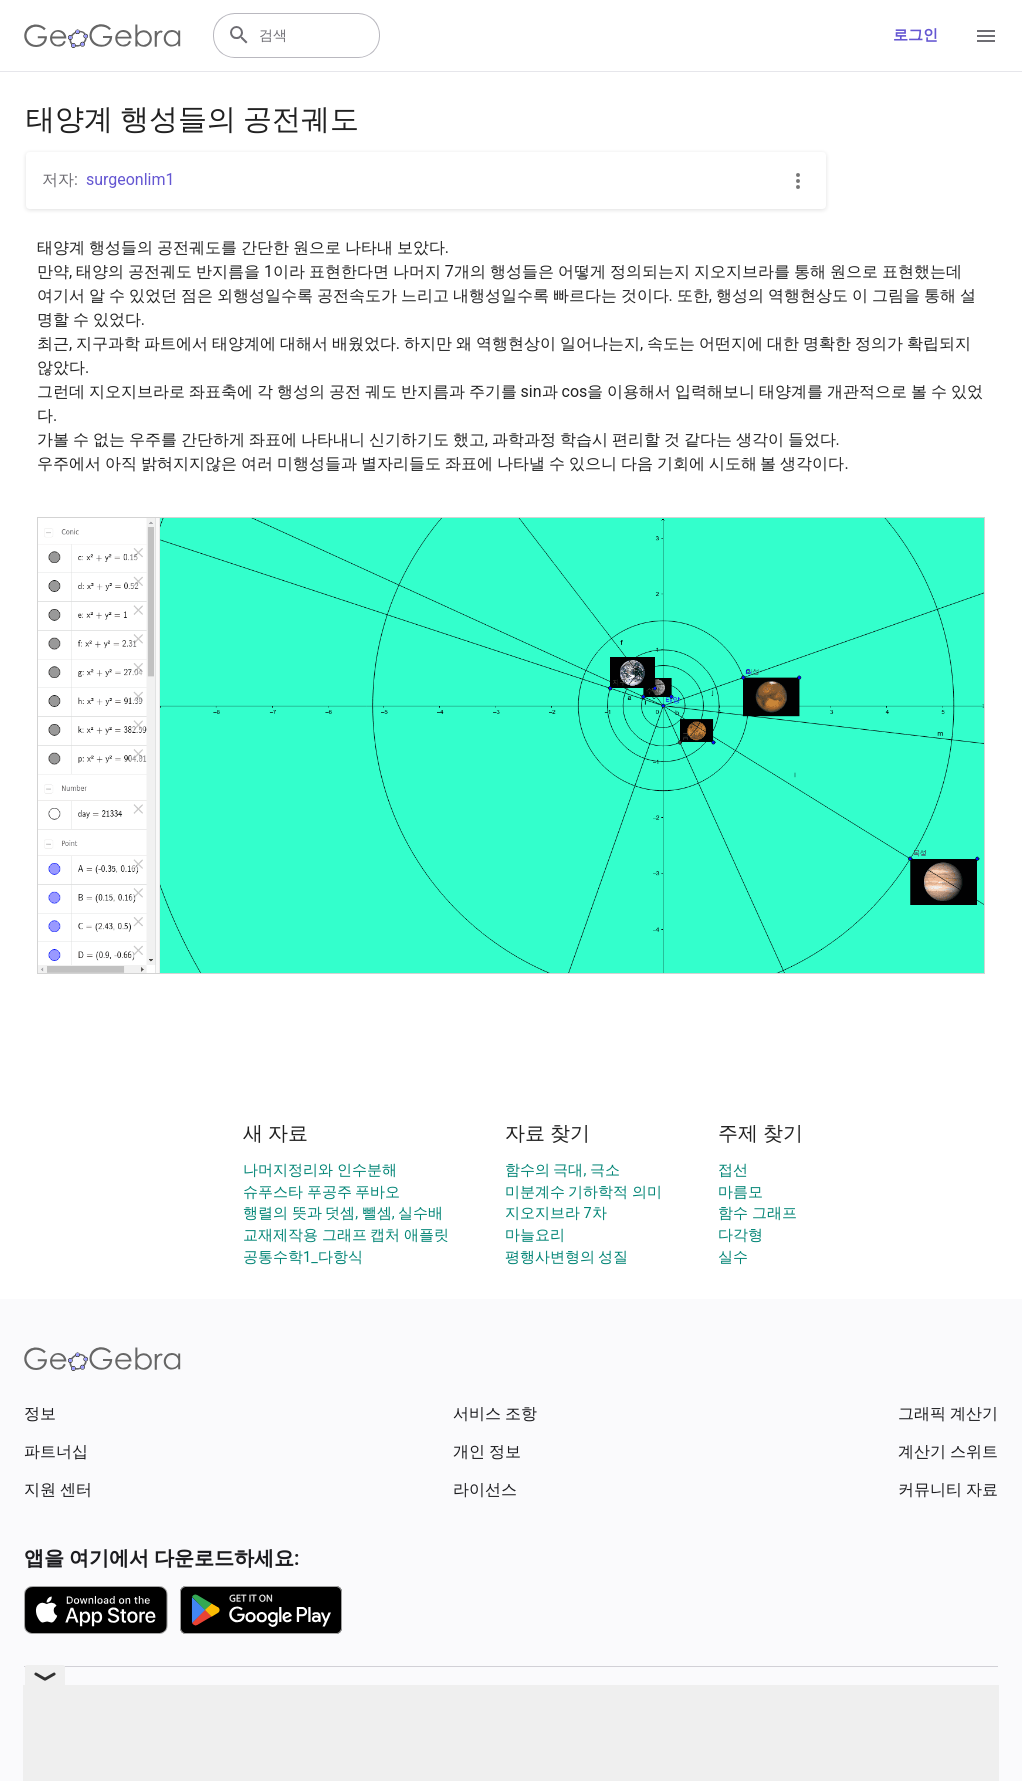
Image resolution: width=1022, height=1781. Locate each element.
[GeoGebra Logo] (102, 36)
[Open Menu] (986, 36)
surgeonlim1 (130, 179)
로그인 (915, 35)
